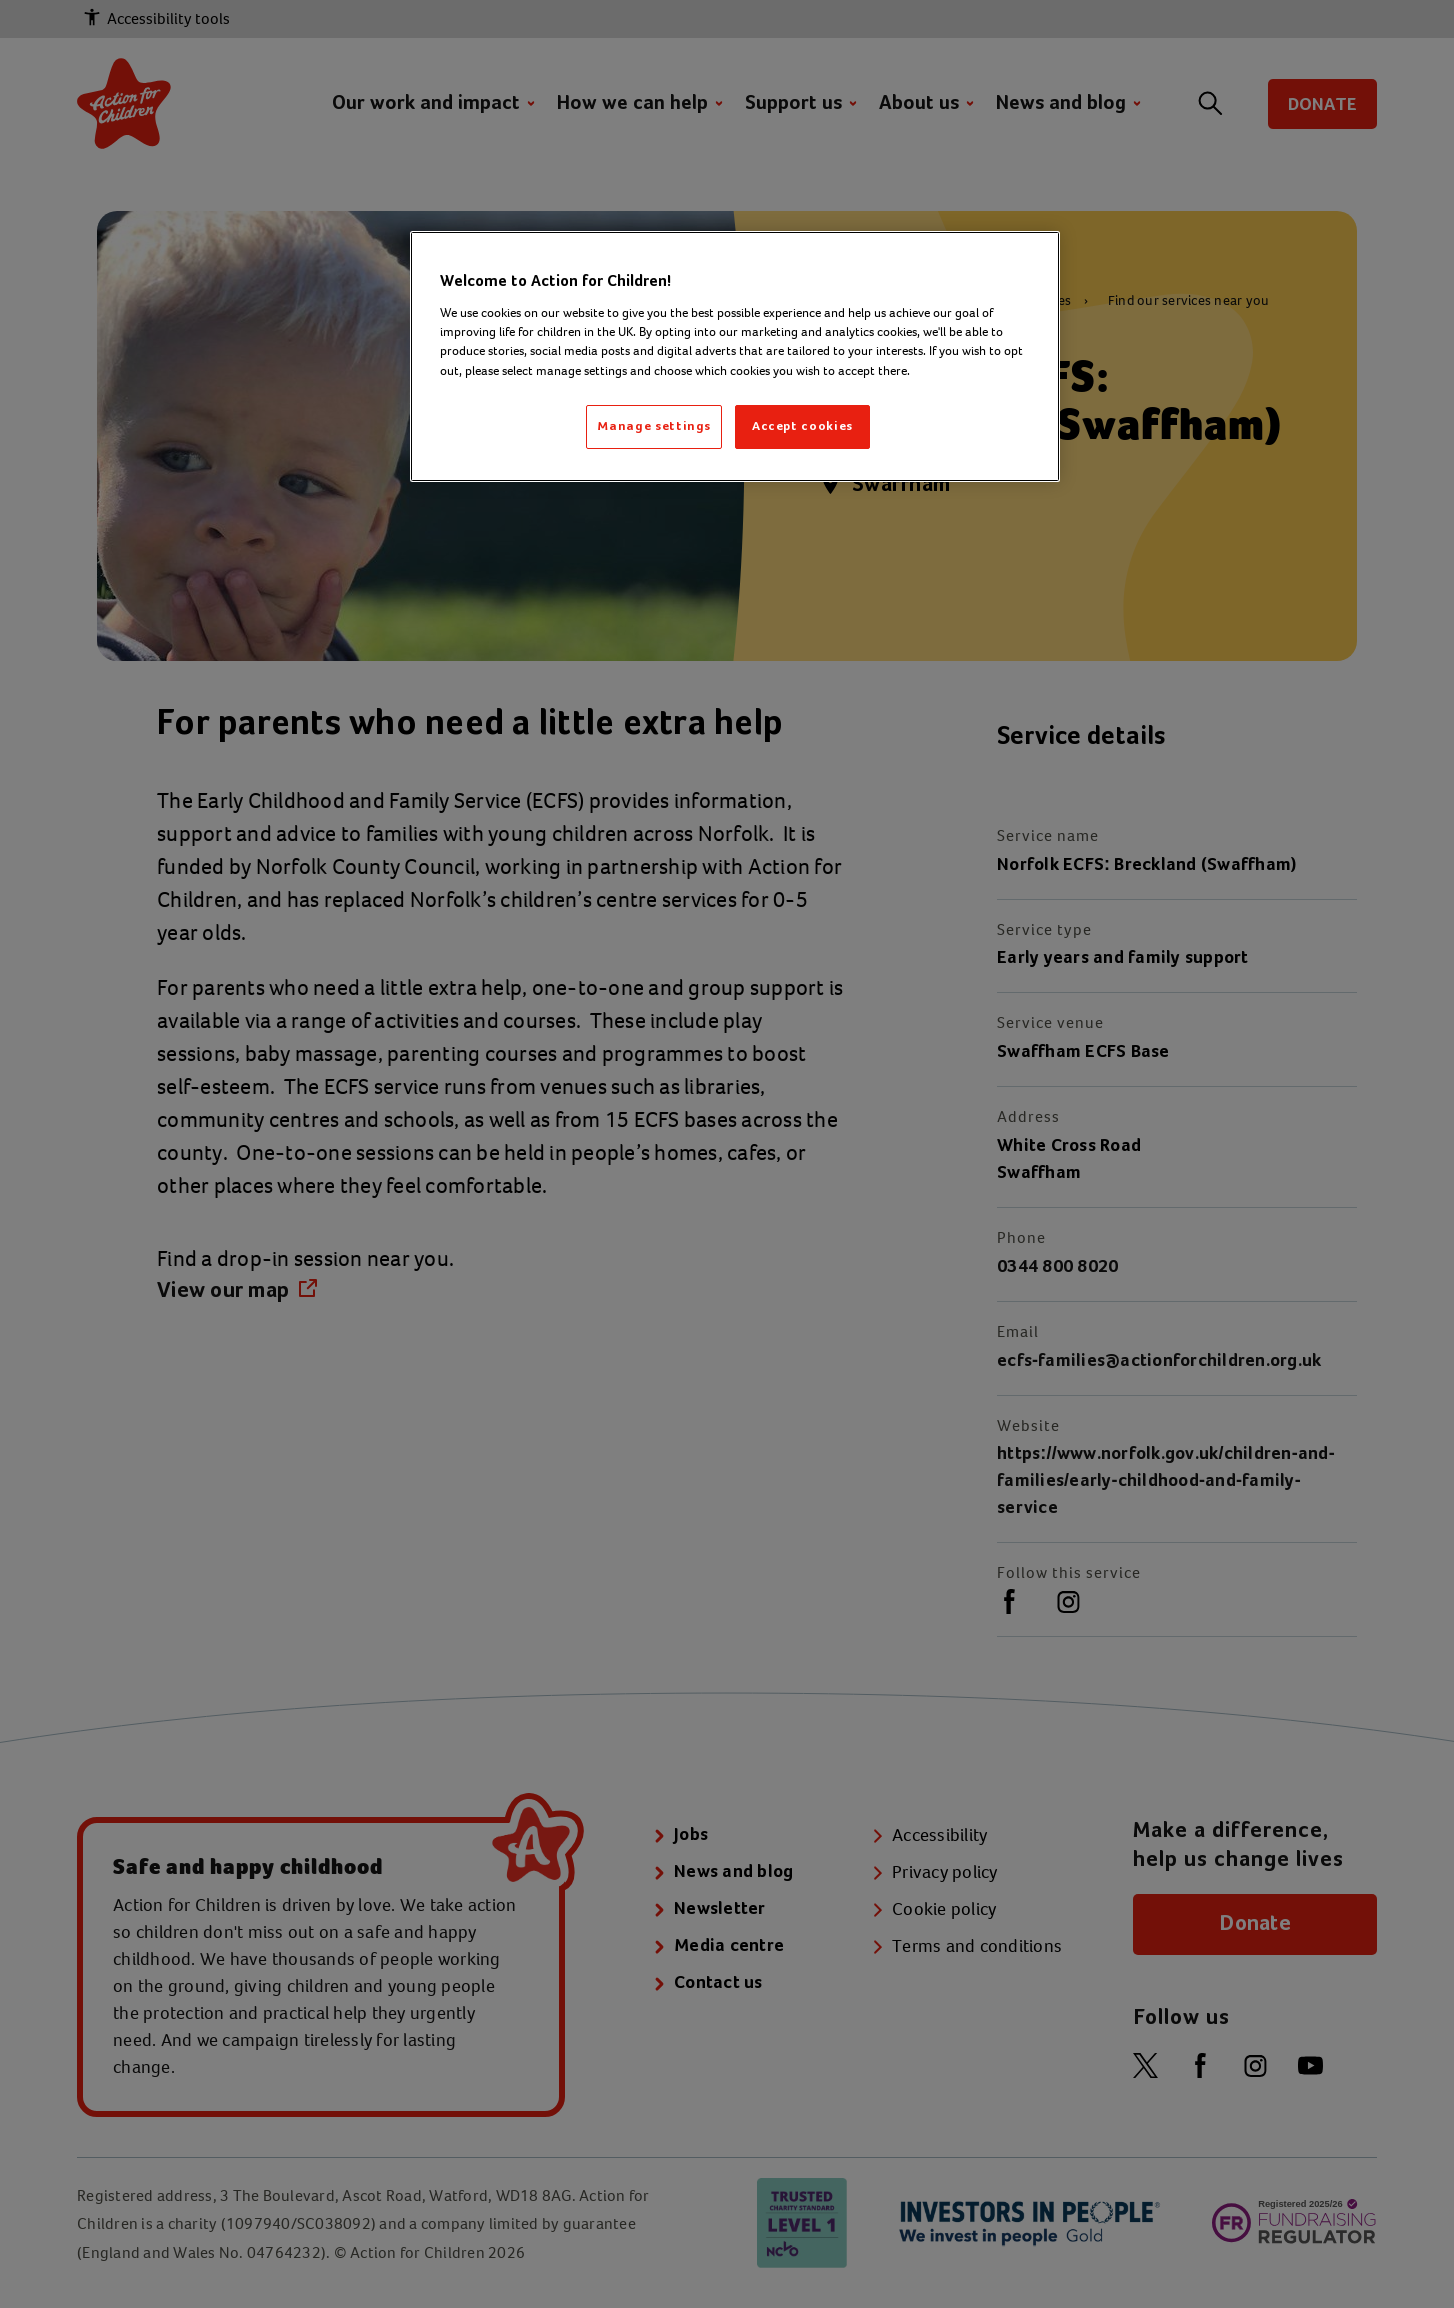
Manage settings (654, 426)
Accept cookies (802, 426)
